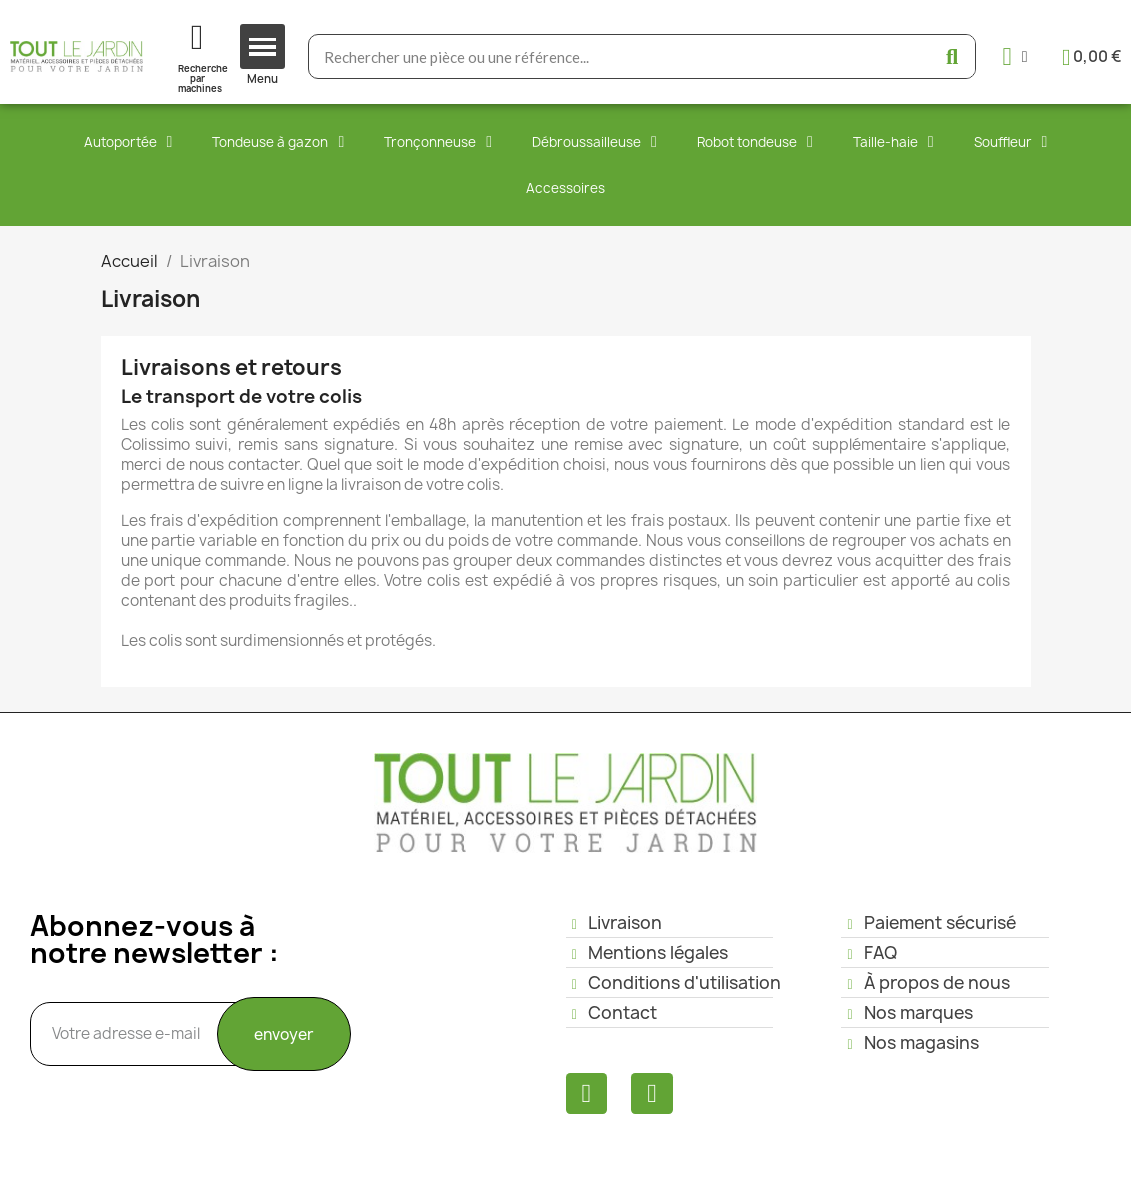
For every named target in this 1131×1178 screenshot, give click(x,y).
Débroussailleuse (594, 142)
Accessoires (565, 188)
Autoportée (128, 142)
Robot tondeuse (755, 142)
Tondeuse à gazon (278, 142)
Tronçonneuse (438, 142)
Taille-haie (893, 142)
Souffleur (1011, 142)
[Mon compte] (1015, 56)
